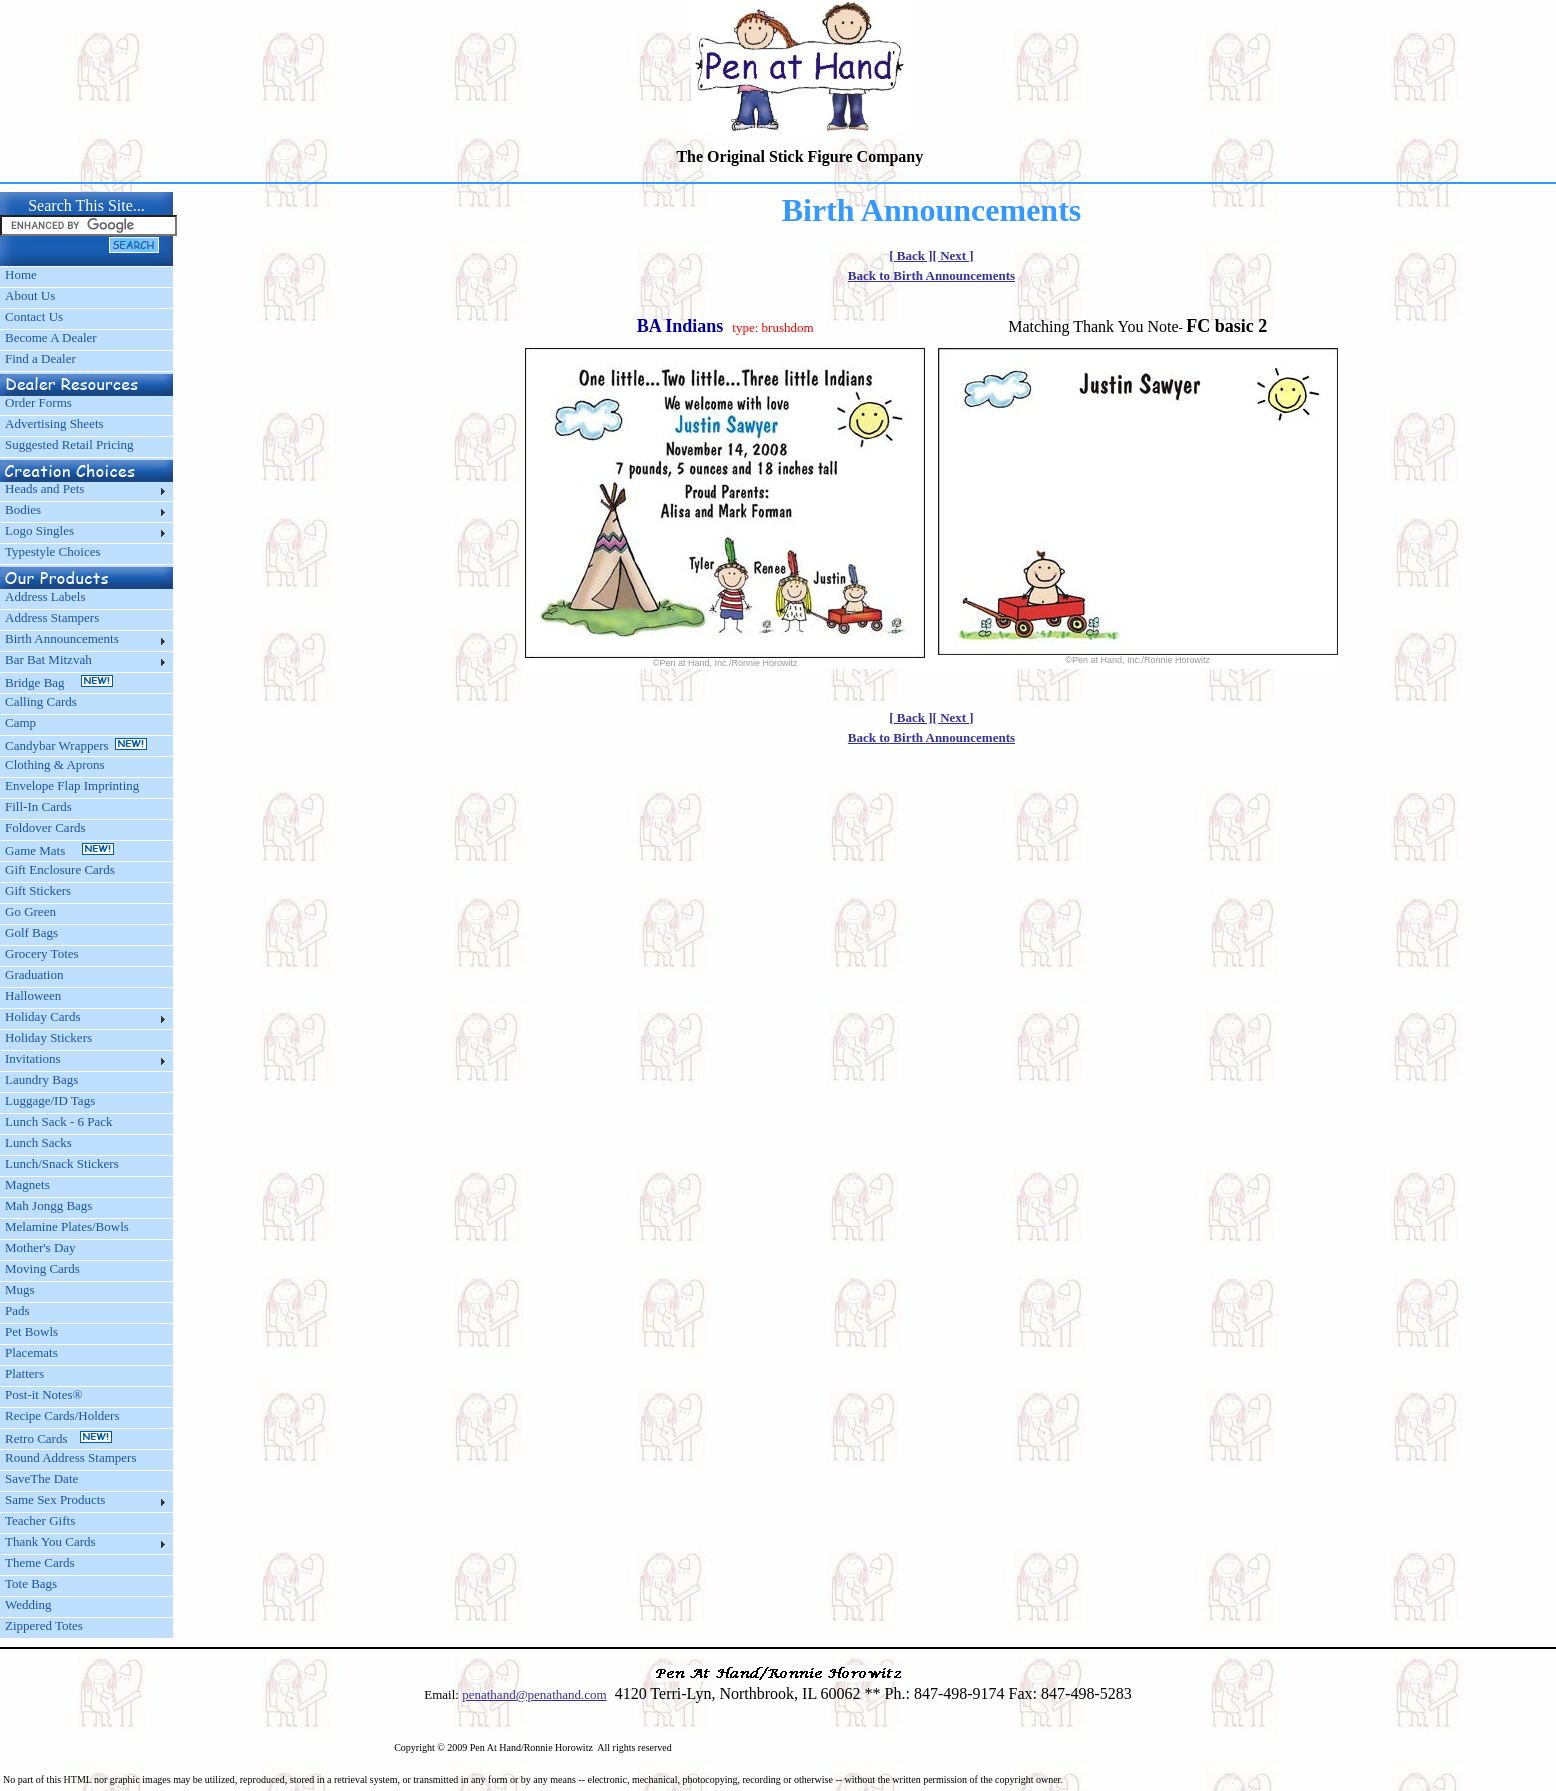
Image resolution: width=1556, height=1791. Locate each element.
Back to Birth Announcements (931, 275)
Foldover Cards (45, 827)
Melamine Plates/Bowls (67, 1226)
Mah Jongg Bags (48, 1205)
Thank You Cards (50, 1541)
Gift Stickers (38, 890)
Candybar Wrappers (76, 745)
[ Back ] (910, 255)
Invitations (33, 1058)
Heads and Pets (44, 488)
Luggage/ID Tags (50, 1100)
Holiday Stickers (48, 1037)
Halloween (33, 995)
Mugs (20, 1289)
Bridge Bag (59, 682)
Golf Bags (31, 932)
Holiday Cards (42, 1016)
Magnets (27, 1184)
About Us (30, 295)
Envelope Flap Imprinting (72, 785)
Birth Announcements (62, 638)
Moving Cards (42, 1268)
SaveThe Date (41, 1478)
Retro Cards (58, 1438)
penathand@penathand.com (534, 1694)
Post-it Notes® (43, 1394)
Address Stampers (52, 617)
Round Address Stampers (70, 1457)
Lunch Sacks (38, 1142)
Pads (17, 1310)
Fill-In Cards (38, 806)
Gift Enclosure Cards (60, 869)
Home (21, 274)
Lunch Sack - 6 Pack (59, 1121)
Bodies (23, 509)
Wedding (28, 1604)
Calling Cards (41, 701)
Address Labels (45, 596)
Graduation (34, 974)
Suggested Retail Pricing (69, 444)
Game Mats (59, 850)
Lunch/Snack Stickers (62, 1163)
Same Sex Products (55, 1499)
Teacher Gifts (40, 1520)
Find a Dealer (40, 358)
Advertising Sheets (54, 423)
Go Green (30, 911)
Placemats (31, 1352)
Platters (24, 1373)
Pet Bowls (31, 1331)
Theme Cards (40, 1562)
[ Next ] (953, 255)
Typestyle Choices (53, 551)
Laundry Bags (41, 1079)
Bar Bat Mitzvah (48, 659)
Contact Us (34, 316)
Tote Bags (31, 1583)
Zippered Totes (44, 1625)
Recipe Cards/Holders (62, 1415)
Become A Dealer (51, 337)
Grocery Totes (42, 953)
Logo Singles (39, 530)
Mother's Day (40, 1247)
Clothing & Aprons (58, 764)
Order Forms (38, 402)
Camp (20, 722)
